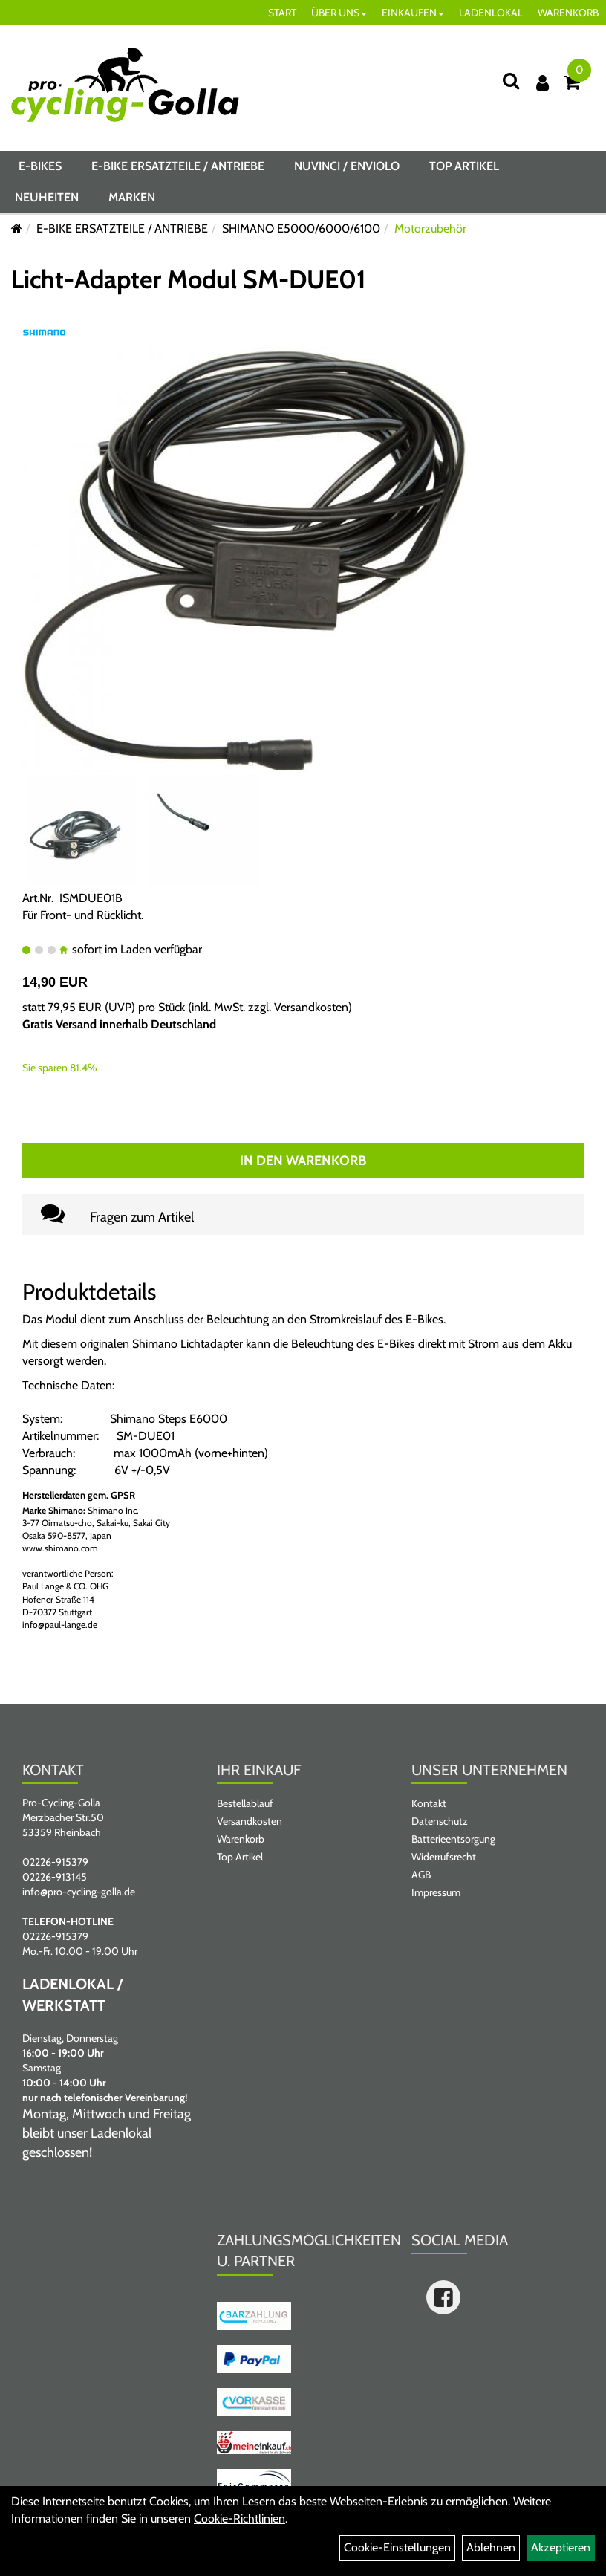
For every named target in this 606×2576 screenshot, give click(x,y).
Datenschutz (439, 1821)
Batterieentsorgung (453, 1839)
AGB (421, 1874)
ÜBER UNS (339, 12)
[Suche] (511, 80)
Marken (131, 197)
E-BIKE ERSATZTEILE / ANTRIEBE (177, 166)
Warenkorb (240, 1839)
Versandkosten (311, 1007)
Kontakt (428, 1803)
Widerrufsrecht (443, 1856)
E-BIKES (40, 166)
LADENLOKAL (491, 12)
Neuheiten (47, 197)
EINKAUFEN (413, 12)
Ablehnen (490, 2547)
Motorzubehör (430, 228)
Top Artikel (464, 166)
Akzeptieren (560, 2547)
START (282, 12)
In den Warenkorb (303, 1160)
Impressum (435, 1892)
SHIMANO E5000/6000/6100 (301, 228)
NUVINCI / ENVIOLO (347, 166)
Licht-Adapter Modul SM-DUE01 (188, 279)
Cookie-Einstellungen (397, 2547)
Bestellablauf (245, 1803)
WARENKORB (568, 12)
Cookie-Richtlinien (239, 2518)
